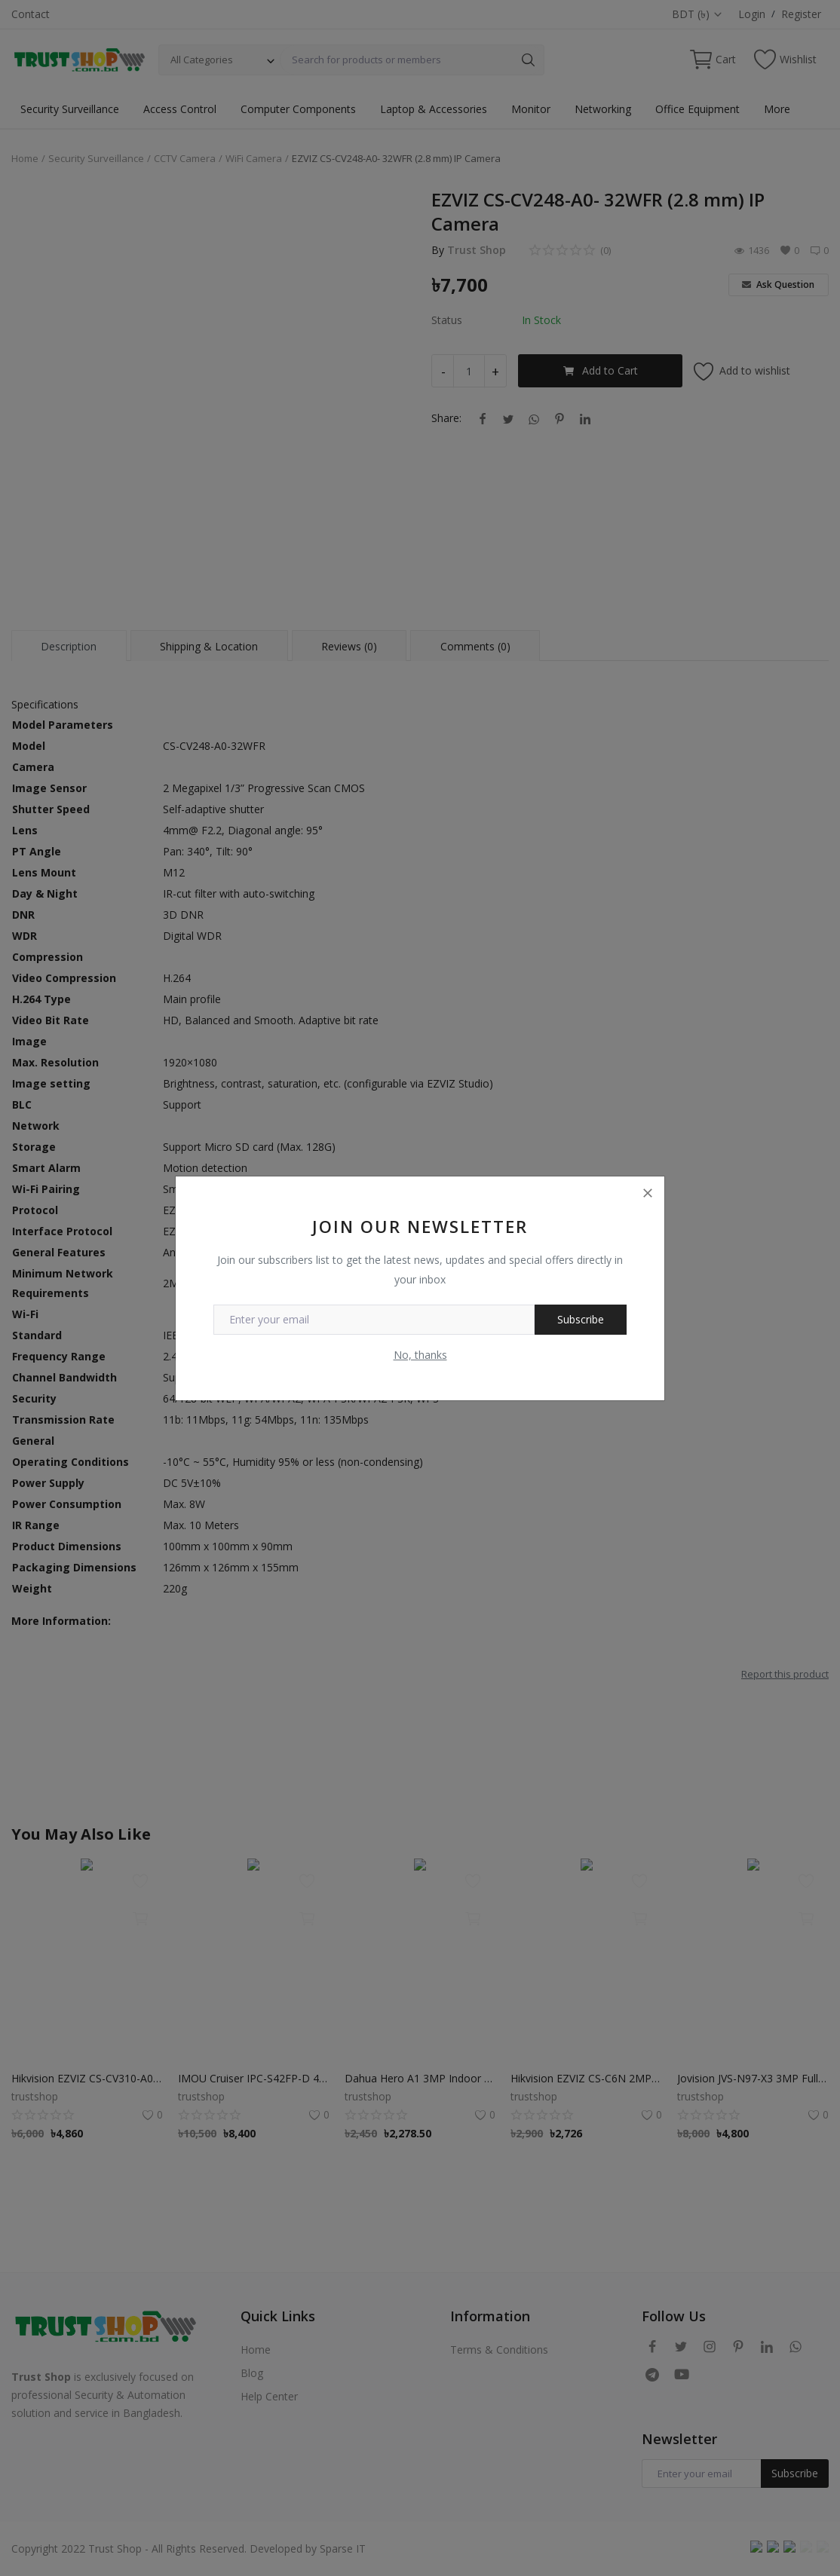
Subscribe (580, 1319)
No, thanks (420, 1355)
